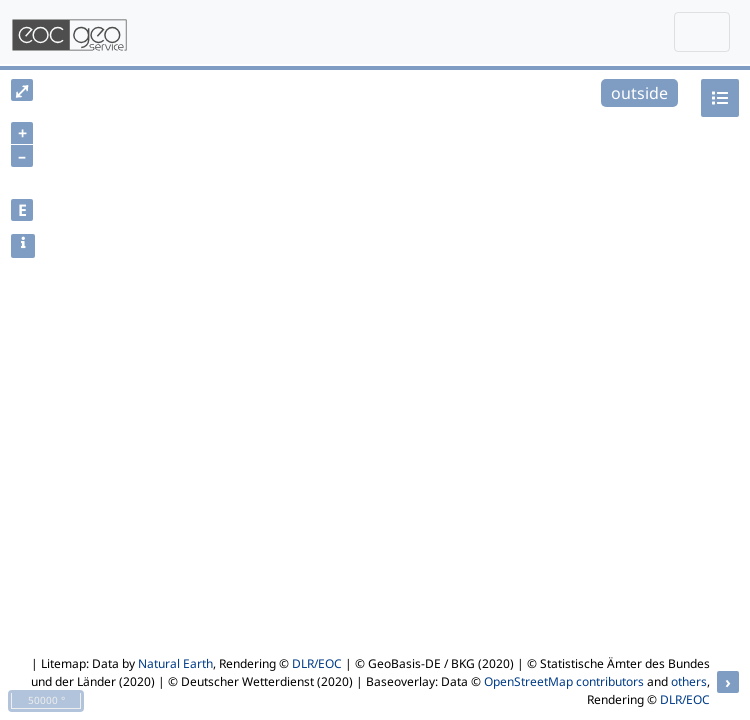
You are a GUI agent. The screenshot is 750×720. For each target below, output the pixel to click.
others (689, 681)
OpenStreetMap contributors (564, 681)
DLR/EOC (317, 663)
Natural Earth (175, 663)
